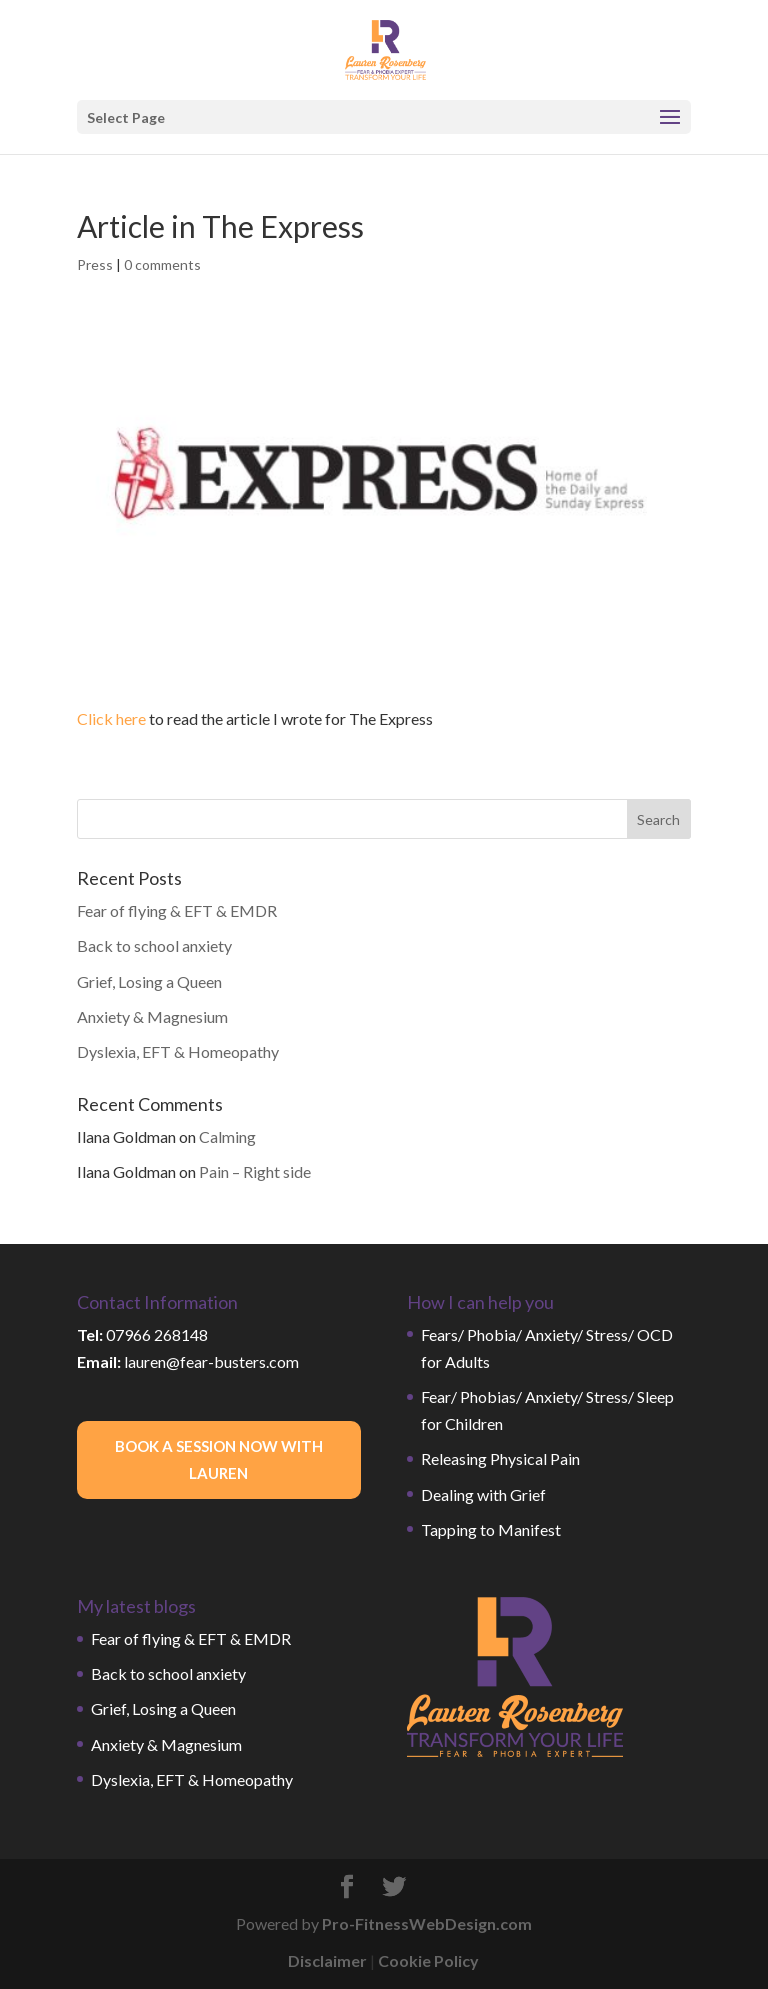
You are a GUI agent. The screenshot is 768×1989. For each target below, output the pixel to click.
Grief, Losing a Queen (149, 981)
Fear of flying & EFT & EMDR (177, 910)
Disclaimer (327, 1960)
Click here (111, 718)
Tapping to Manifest (491, 1529)
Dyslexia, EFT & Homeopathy (178, 1051)
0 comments (162, 264)
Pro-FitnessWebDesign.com (427, 1923)
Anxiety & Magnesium (152, 1016)
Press (95, 264)
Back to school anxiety (154, 945)
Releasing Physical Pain (500, 1458)
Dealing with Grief (483, 1494)
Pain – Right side (255, 1171)
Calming (227, 1136)
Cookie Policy (428, 1960)
